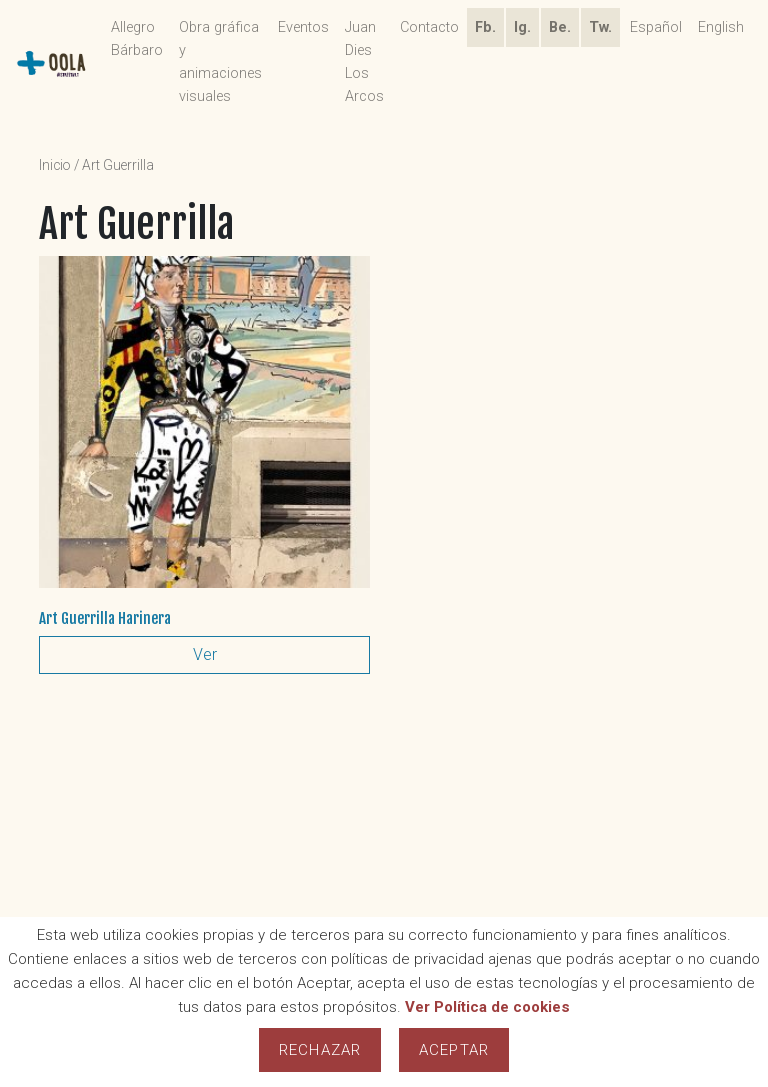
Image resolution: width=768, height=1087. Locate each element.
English (721, 27)
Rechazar (320, 1050)
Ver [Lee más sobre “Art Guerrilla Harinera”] (205, 654)
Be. (560, 27)
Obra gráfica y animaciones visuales (220, 62)
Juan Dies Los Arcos (364, 62)
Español (656, 27)
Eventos (303, 27)
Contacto (429, 27)
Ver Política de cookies (487, 1007)
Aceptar (454, 1050)
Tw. (600, 27)
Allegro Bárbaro (137, 39)
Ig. (522, 27)
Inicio (55, 165)
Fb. (485, 27)
